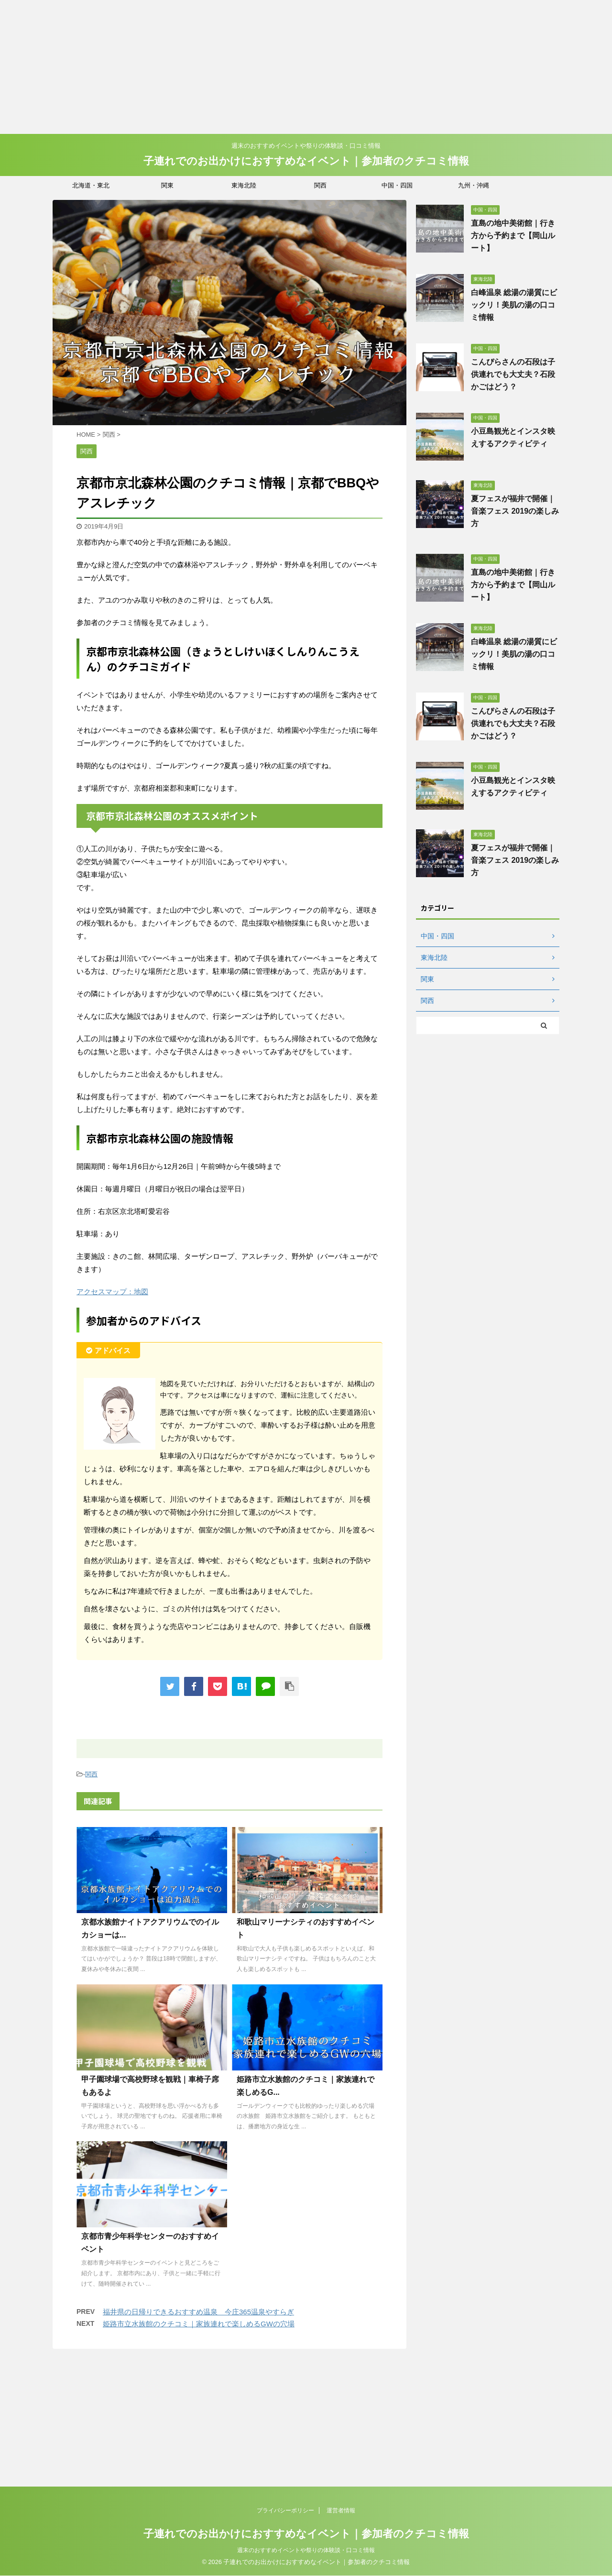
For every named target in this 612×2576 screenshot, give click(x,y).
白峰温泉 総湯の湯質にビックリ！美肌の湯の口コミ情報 (514, 304)
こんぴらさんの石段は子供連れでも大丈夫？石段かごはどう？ (513, 374)
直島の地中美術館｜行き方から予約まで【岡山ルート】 (513, 235)
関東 (167, 185)
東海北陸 (243, 185)
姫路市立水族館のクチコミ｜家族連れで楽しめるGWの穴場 (199, 2324)
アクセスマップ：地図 (112, 1292)
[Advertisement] (287, 67)
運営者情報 (341, 2382)
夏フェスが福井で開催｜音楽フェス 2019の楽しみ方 (515, 511)
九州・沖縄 (473, 185)
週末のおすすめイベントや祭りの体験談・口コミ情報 (306, 2422)
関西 (320, 185)
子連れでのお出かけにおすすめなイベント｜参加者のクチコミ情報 (306, 161)
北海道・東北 (90, 185)
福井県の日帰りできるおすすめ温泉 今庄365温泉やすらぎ (198, 2312)
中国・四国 (397, 185)
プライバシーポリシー (285, 2382)
